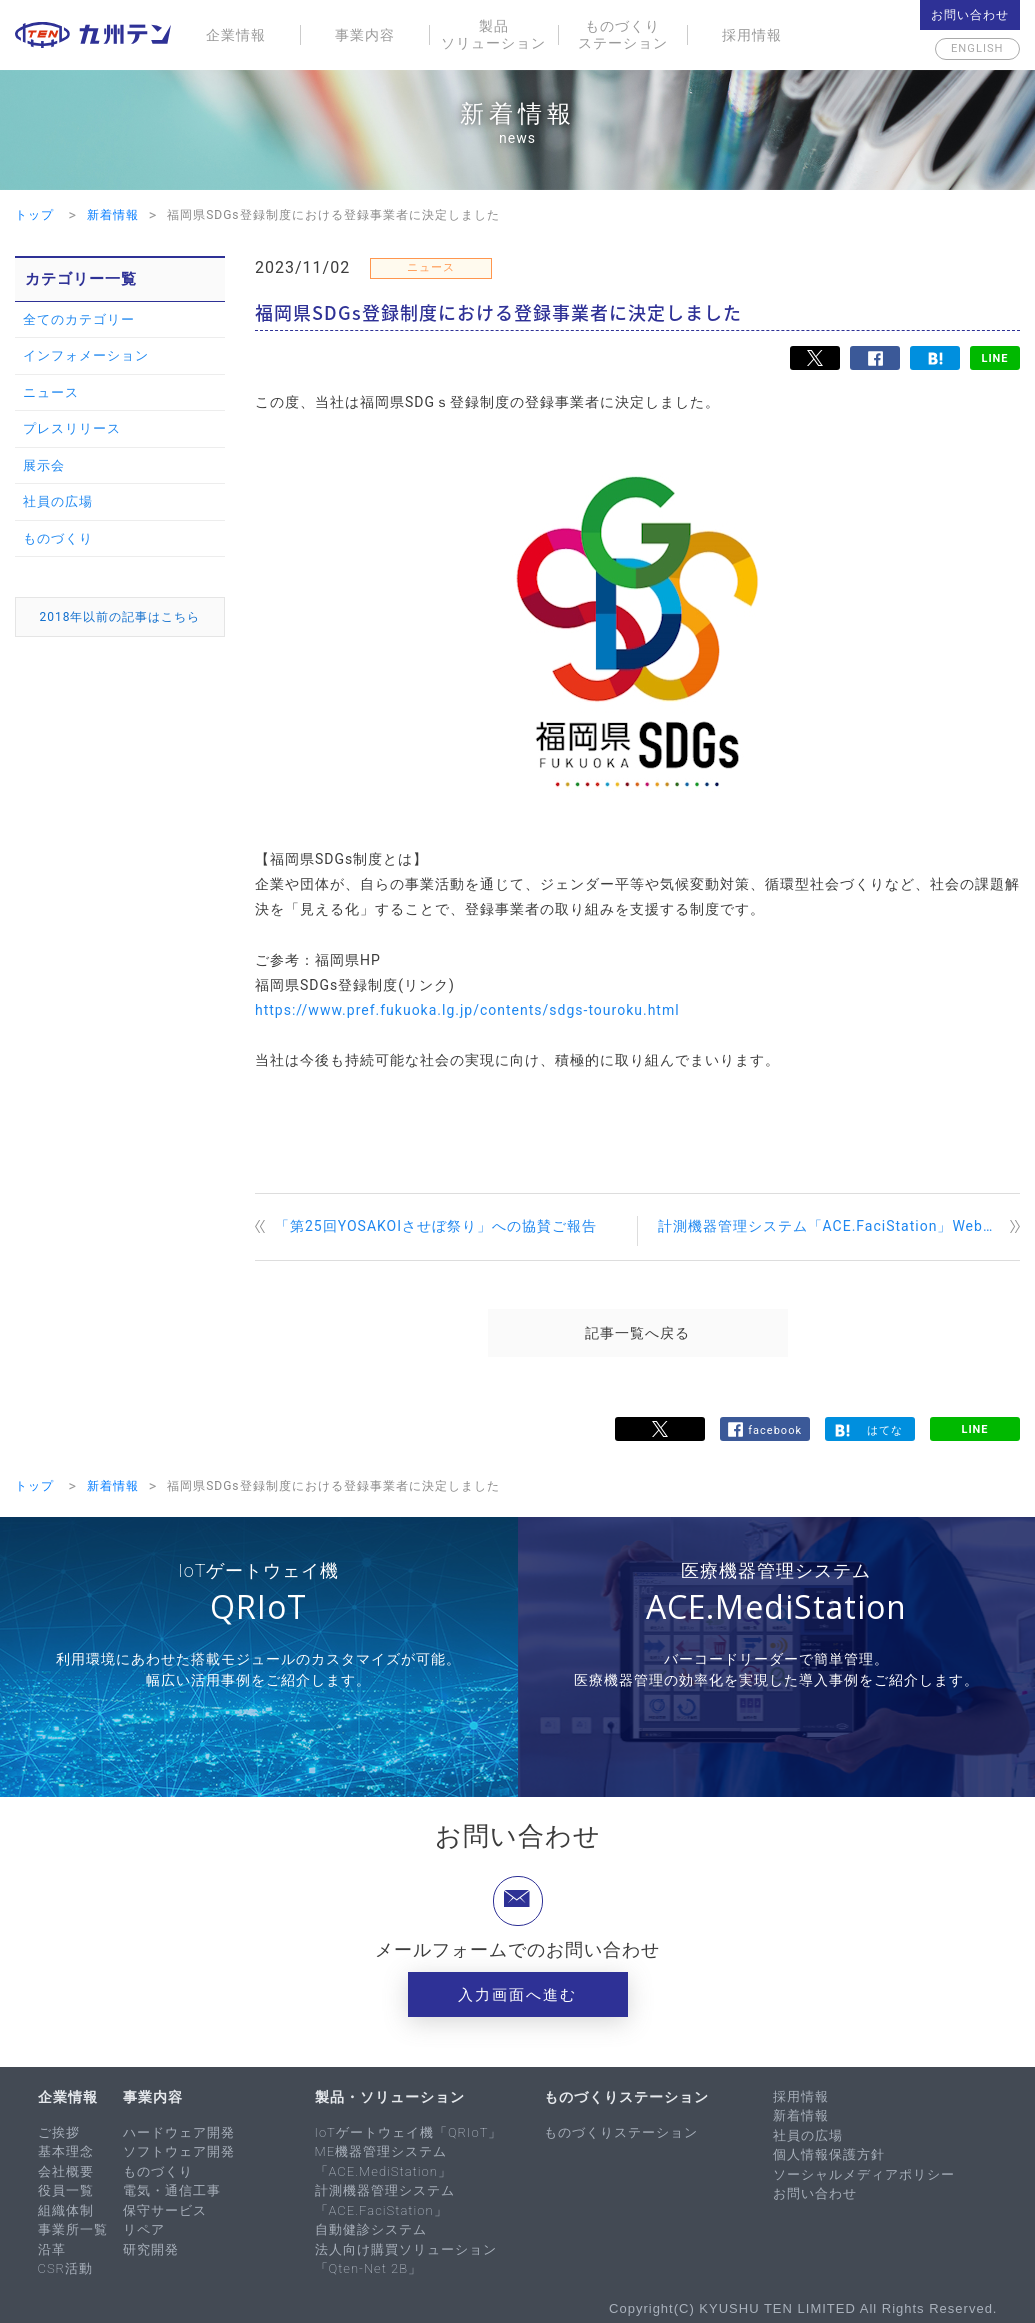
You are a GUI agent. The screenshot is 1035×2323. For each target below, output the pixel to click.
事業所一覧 (73, 2229)
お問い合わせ (970, 15)
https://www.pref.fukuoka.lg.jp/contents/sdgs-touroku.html (467, 1010)
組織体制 (66, 2210)
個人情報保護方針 (829, 2154)
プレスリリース (72, 428)
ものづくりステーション (623, 34)
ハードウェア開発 (179, 2132)
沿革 (52, 2249)
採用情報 (752, 35)
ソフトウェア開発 (179, 2151)
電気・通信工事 (172, 2190)
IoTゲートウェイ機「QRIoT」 (409, 2132)
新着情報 (801, 2115)
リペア (144, 2229)
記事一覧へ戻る (637, 1333)
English (970, 49)
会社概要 (66, 2171)
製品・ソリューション (390, 2097)
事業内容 (365, 35)
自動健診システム (371, 2229)
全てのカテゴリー (79, 319)
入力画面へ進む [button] (517, 1995)
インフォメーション (86, 355)
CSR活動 (66, 2268)
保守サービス (165, 2210)
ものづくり (58, 538)
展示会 (44, 465)
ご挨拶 (59, 2132)
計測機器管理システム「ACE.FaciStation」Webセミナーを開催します (839, 1226)
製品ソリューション (493, 34)
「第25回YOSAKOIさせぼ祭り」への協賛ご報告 (436, 1226)
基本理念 (66, 2151)
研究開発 (151, 2249)
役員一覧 (66, 2190)
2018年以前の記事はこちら (120, 617)
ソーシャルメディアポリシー (864, 2174)
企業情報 (236, 35)
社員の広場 (58, 501)
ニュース (51, 392)
